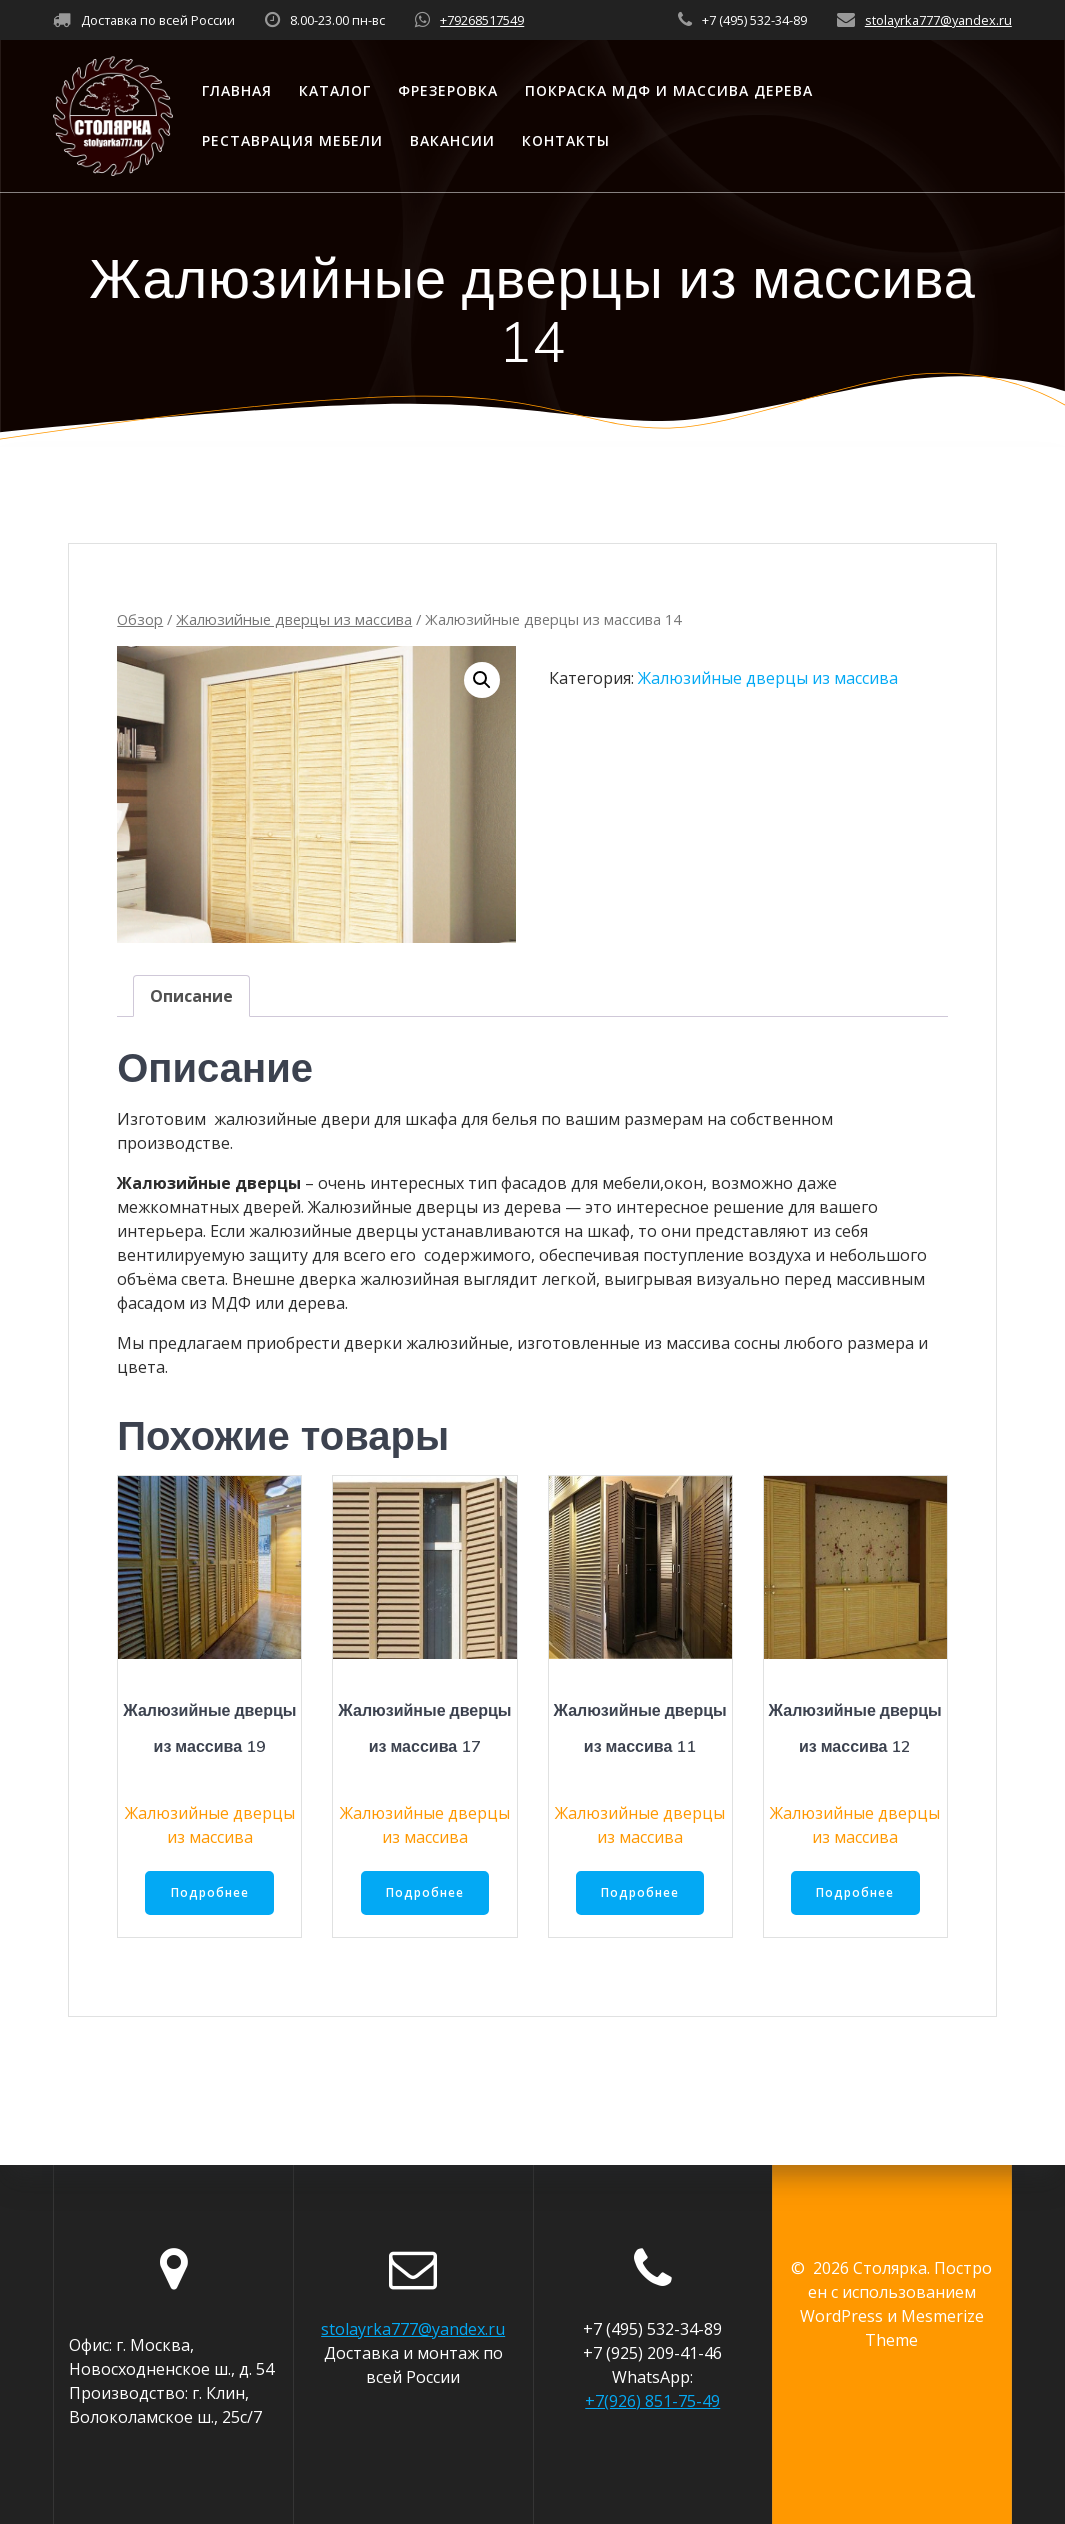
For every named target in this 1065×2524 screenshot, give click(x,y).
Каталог (335, 90)
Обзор (140, 619)
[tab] (191, 996)
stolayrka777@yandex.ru (938, 20)
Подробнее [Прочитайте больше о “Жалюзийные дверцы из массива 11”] (640, 1893)
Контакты (566, 140)
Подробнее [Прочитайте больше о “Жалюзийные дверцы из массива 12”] (855, 1893)
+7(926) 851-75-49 (652, 2401)
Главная (237, 90)
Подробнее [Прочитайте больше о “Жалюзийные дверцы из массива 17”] (425, 1893)
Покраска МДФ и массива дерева (669, 90)
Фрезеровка (448, 90)
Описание (191, 996)
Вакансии (452, 140)
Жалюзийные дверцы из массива (294, 619)
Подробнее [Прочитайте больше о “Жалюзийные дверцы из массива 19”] (210, 1893)
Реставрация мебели (292, 140)
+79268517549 (482, 20)
